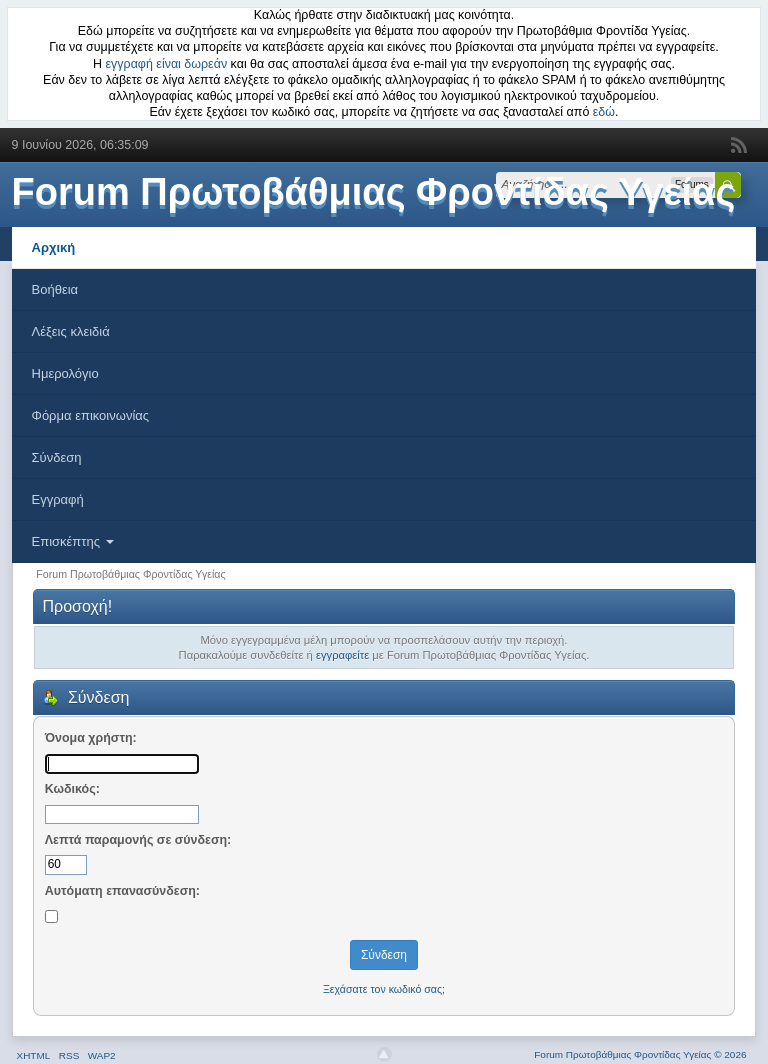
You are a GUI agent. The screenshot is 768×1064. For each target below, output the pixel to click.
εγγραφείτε (342, 655)
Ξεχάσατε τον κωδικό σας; (384, 989)
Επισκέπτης (73, 541)
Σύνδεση (57, 457)
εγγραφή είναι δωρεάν (167, 64)
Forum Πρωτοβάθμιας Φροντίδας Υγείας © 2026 (640, 1054)
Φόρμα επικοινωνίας (91, 415)
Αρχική (54, 247)
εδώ (604, 112)
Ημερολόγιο (65, 373)
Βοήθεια (55, 289)
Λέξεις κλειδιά (71, 331)
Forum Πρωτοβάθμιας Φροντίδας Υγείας (374, 192)
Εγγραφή (58, 499)
